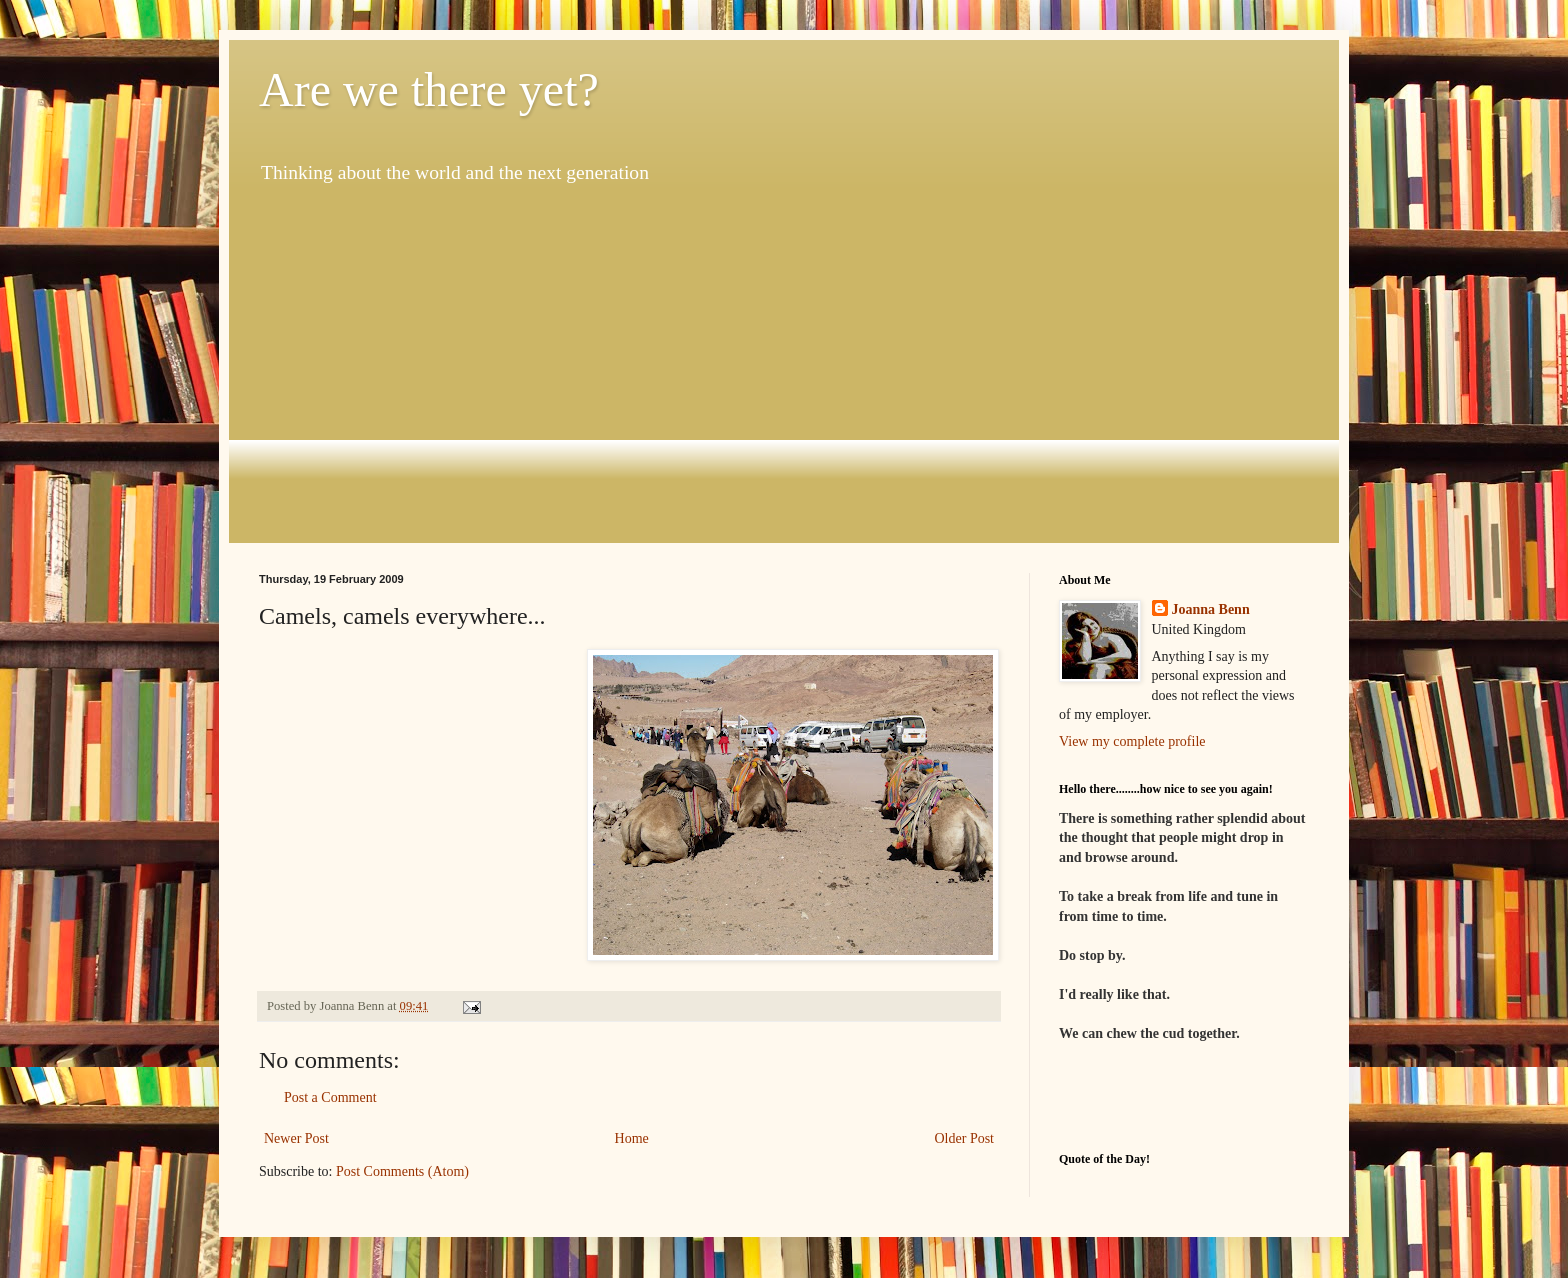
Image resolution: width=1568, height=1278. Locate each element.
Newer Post (296, 1138)
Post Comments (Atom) (402, 1171)
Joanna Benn (1211, 609)
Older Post (965, 1138)
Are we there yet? (429, 89)
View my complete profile (1132, 741)
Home (632, 1138)
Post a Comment (330, 1097)
